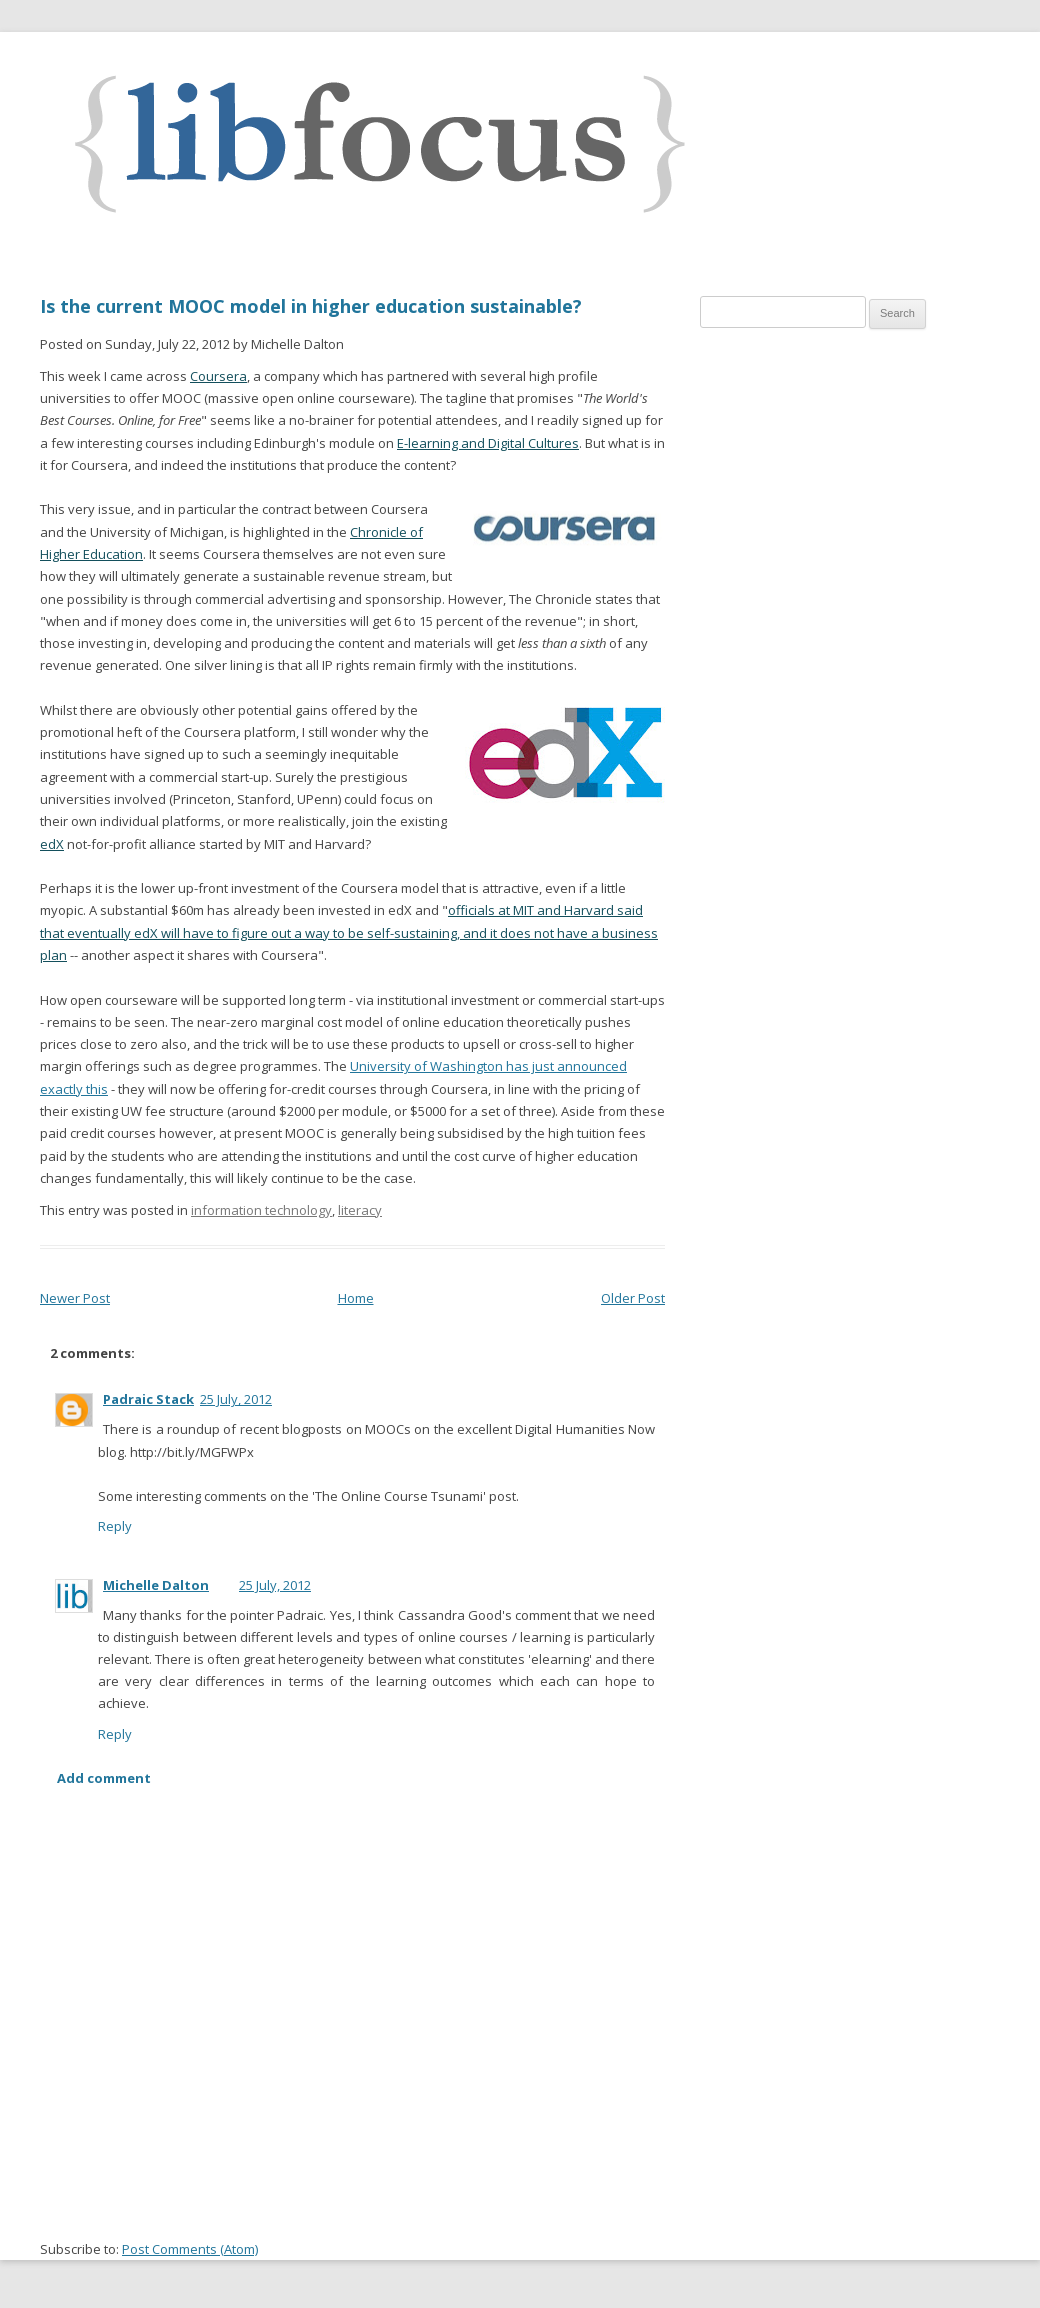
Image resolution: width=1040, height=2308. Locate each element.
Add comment (104, 1778)
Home (356, 1298)
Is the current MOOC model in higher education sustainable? (311, 306)
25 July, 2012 (236, 1399)
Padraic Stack (148, 1399)
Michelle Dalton (156, 1585)
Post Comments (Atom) (190, 2249)
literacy (360, 1210)
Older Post (633, 1298)
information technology (261, 1210)
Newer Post (75, 1298)
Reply (115, 1526)
